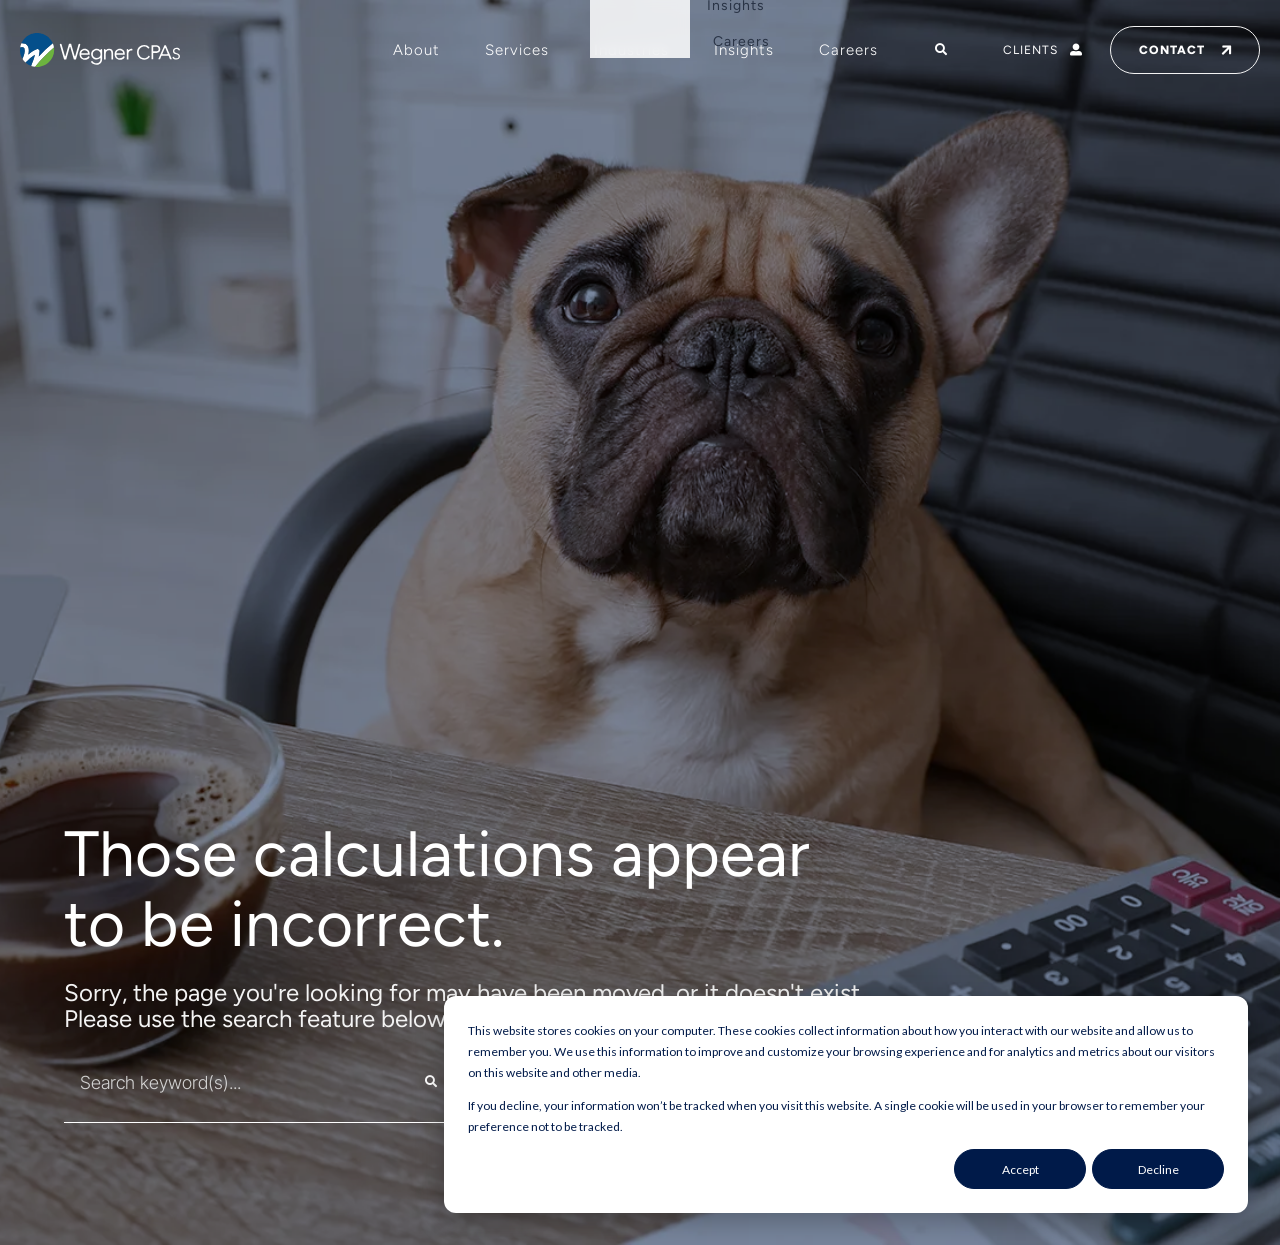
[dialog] (846, 1104)
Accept (1020, 1169)
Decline (1158, 1169)
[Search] (431, 1082)
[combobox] (222, 1082)
